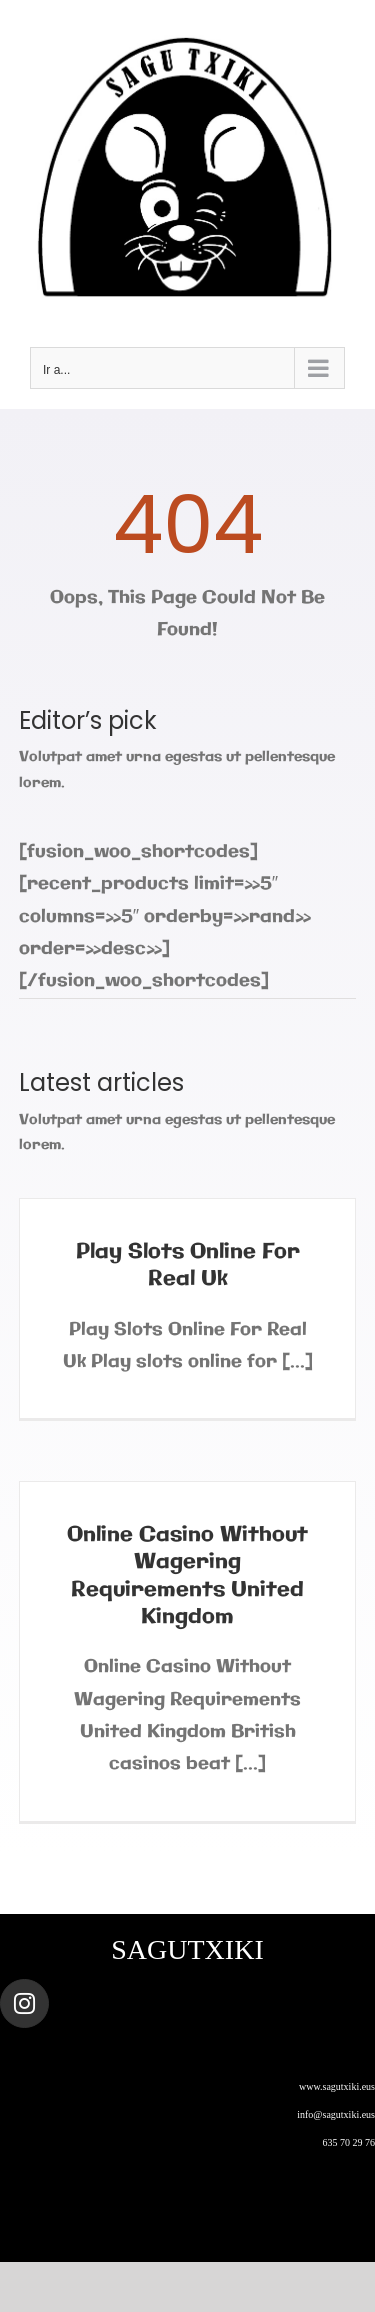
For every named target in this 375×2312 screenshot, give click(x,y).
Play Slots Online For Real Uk (188, 1265)
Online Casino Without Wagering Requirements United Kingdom (187, 1576)
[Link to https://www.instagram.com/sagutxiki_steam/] (24, 2003)
